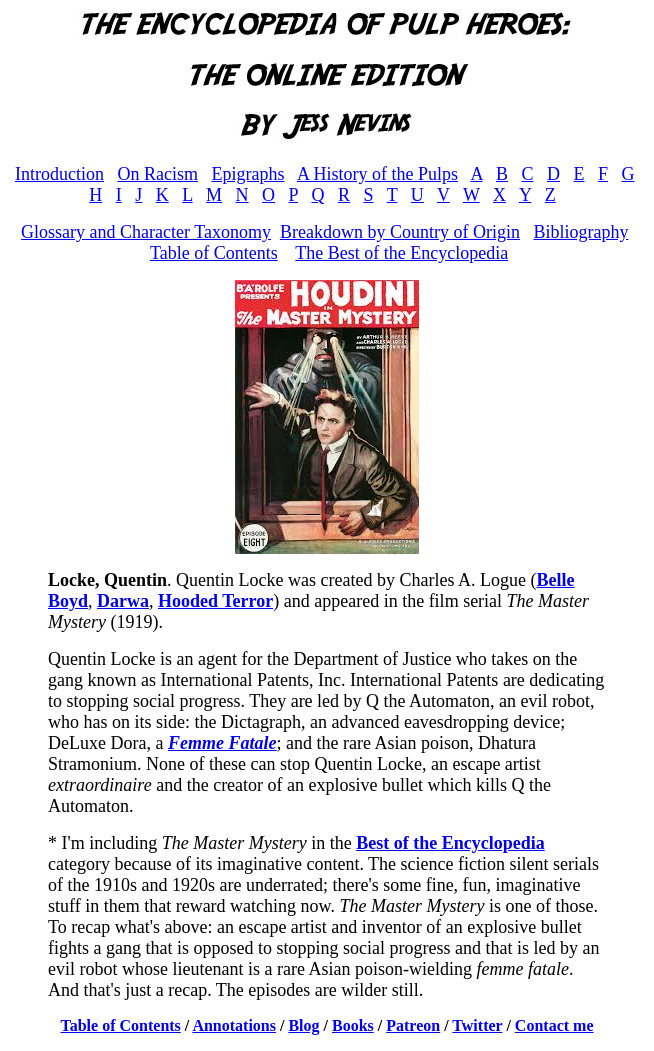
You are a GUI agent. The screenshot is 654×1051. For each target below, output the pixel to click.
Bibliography (580, 232)
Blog (303, 1025)
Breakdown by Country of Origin (400, 232)
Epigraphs (247, 174)
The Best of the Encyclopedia (401, 253)
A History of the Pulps (377, 174)
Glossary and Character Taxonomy (146, 232)
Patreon (413, 1025)
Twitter (477, 1025)
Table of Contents (214, 253)
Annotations (234, 1025)
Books (353, 1025)
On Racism (157, 174)
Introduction (59, 174)
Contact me (554, 1025)
